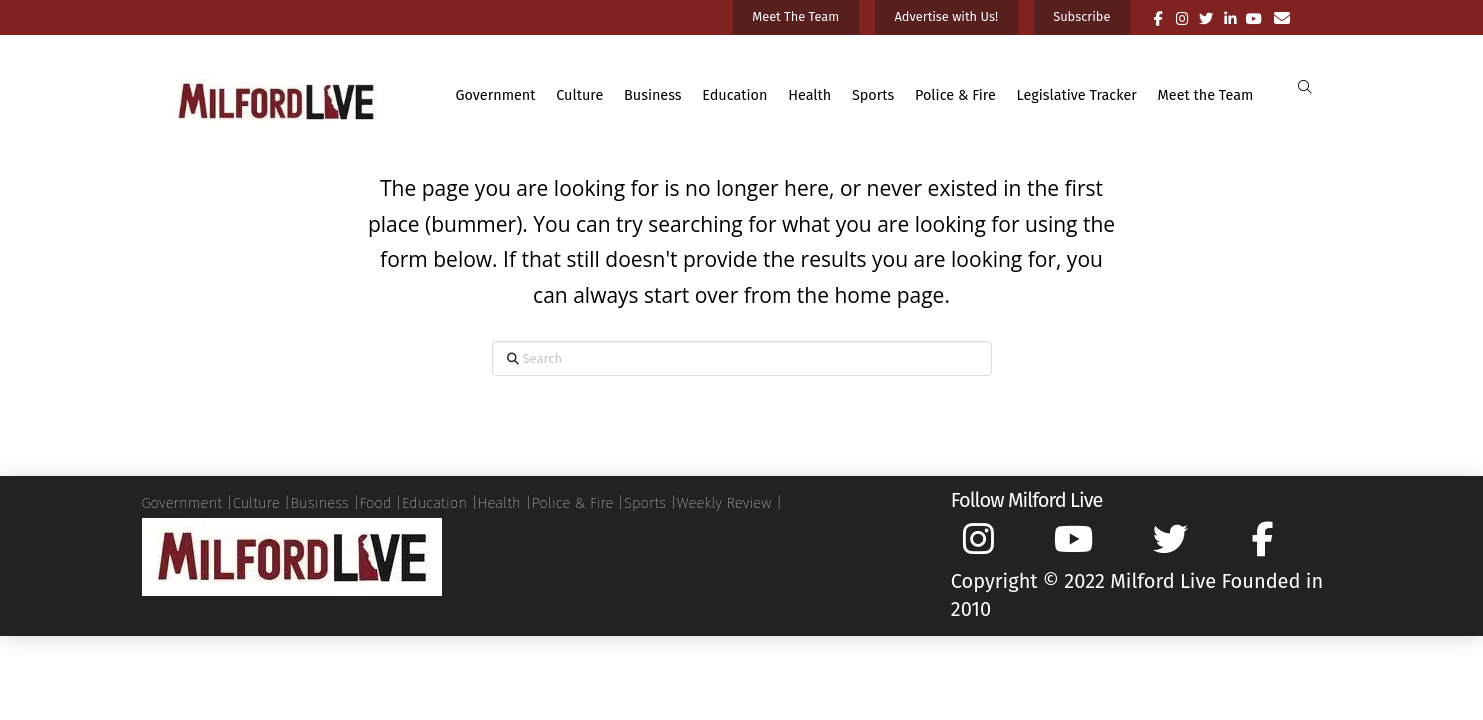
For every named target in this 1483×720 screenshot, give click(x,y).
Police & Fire (572, 503)
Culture (256, 503)
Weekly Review (724, 503)
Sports (645, 503)
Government (182, 503)
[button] (1305, 87)
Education (434, 503)
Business (319, 503)
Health (499, 503)
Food (375, 503)
